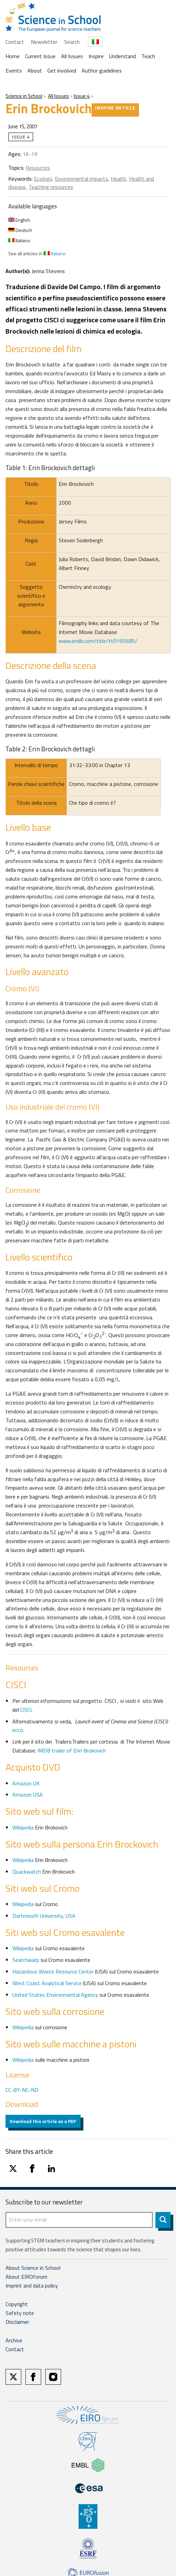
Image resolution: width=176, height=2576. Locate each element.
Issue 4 (82, 96)
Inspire (96, 56)
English (19, 219)
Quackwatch (26, 1871)
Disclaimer (17, 2322)
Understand (122, 56)
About (34, 70)
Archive (13, 2340)
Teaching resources (50, 187)
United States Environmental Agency (55, 1995)
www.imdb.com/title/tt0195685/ (98, 641)
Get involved (61, 70)
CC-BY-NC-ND (21, 2090)
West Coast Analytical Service (47, 1983)
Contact (14, 42)
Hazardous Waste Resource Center (53, 1971)
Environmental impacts (81, 178)
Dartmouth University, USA (43, 1916)
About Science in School (32, 2268)
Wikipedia (23, 1827)
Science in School (23, 96)
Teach (148, 56)
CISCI (26, 1710)
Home (12, 56)
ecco (17, 1730)
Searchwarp (25, 1960)
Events (13, 70)
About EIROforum (26, 2277)
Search (72, 42)
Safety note (19, 2313)
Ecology (43, 178)
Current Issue (40, 56)
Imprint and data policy (31, 2285)
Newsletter (44, 42)
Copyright (16, 2304)
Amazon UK (26, 1783)
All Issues (72, 56)
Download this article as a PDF (43, 2121)
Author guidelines (102, 70)
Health (118, 178)
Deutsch (20, 230)
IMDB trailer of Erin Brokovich (71, 1750)
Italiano (19, 240)
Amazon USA (27, 1794)
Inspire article (115, 107)
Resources (38, 168)
